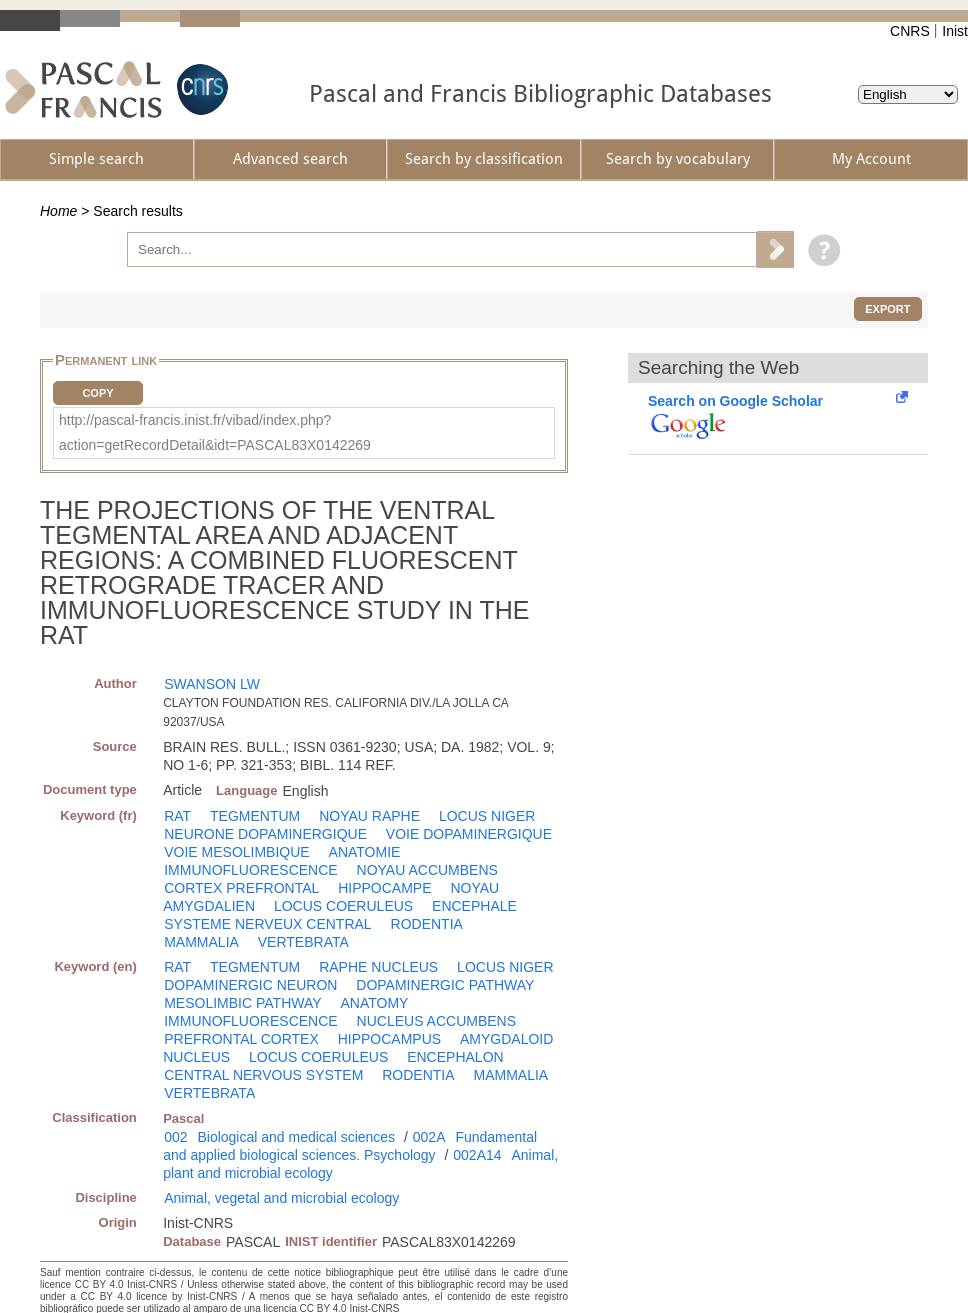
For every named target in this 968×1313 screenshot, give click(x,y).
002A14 (477, 1155)
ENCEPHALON (455, 1057)
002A (429, 1137)
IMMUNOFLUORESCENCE (250, 870)
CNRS (910, 31)
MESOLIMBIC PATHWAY (242, 1003)
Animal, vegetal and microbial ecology (281, 1198)
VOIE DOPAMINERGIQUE (469, 834)
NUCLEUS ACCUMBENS (436, 1021)
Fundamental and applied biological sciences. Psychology (350, 1146)
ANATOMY (374, 1003)
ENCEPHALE (474, 906)
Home (58, 211)
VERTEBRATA (303, 942)
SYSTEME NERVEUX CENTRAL (267, 924)
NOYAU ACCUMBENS (427, 870)
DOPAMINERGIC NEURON (250, 985)
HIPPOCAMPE (384, 888)
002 (175, 1137)
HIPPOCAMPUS (389, 1039)
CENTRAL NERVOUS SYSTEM (263, 1075)
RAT (177, 816)
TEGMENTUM (255, 816)
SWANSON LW (212, 684)
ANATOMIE (365, 852)
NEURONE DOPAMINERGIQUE (265, 834)
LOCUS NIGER (487, 816)
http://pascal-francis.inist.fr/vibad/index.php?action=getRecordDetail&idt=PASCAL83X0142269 (215, 432)
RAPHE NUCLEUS (378, 967)
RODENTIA (427, 924)
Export (887, 309)
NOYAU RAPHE (369, 816)
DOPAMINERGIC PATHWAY (445, 985)
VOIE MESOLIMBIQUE (236, 852)
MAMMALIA (201, 942)
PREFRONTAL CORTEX (241, 1039)
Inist (955, 31)
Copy (97, 393)
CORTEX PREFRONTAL (241, 888)
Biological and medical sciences (296, 1137)
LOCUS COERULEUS (343, 906)
